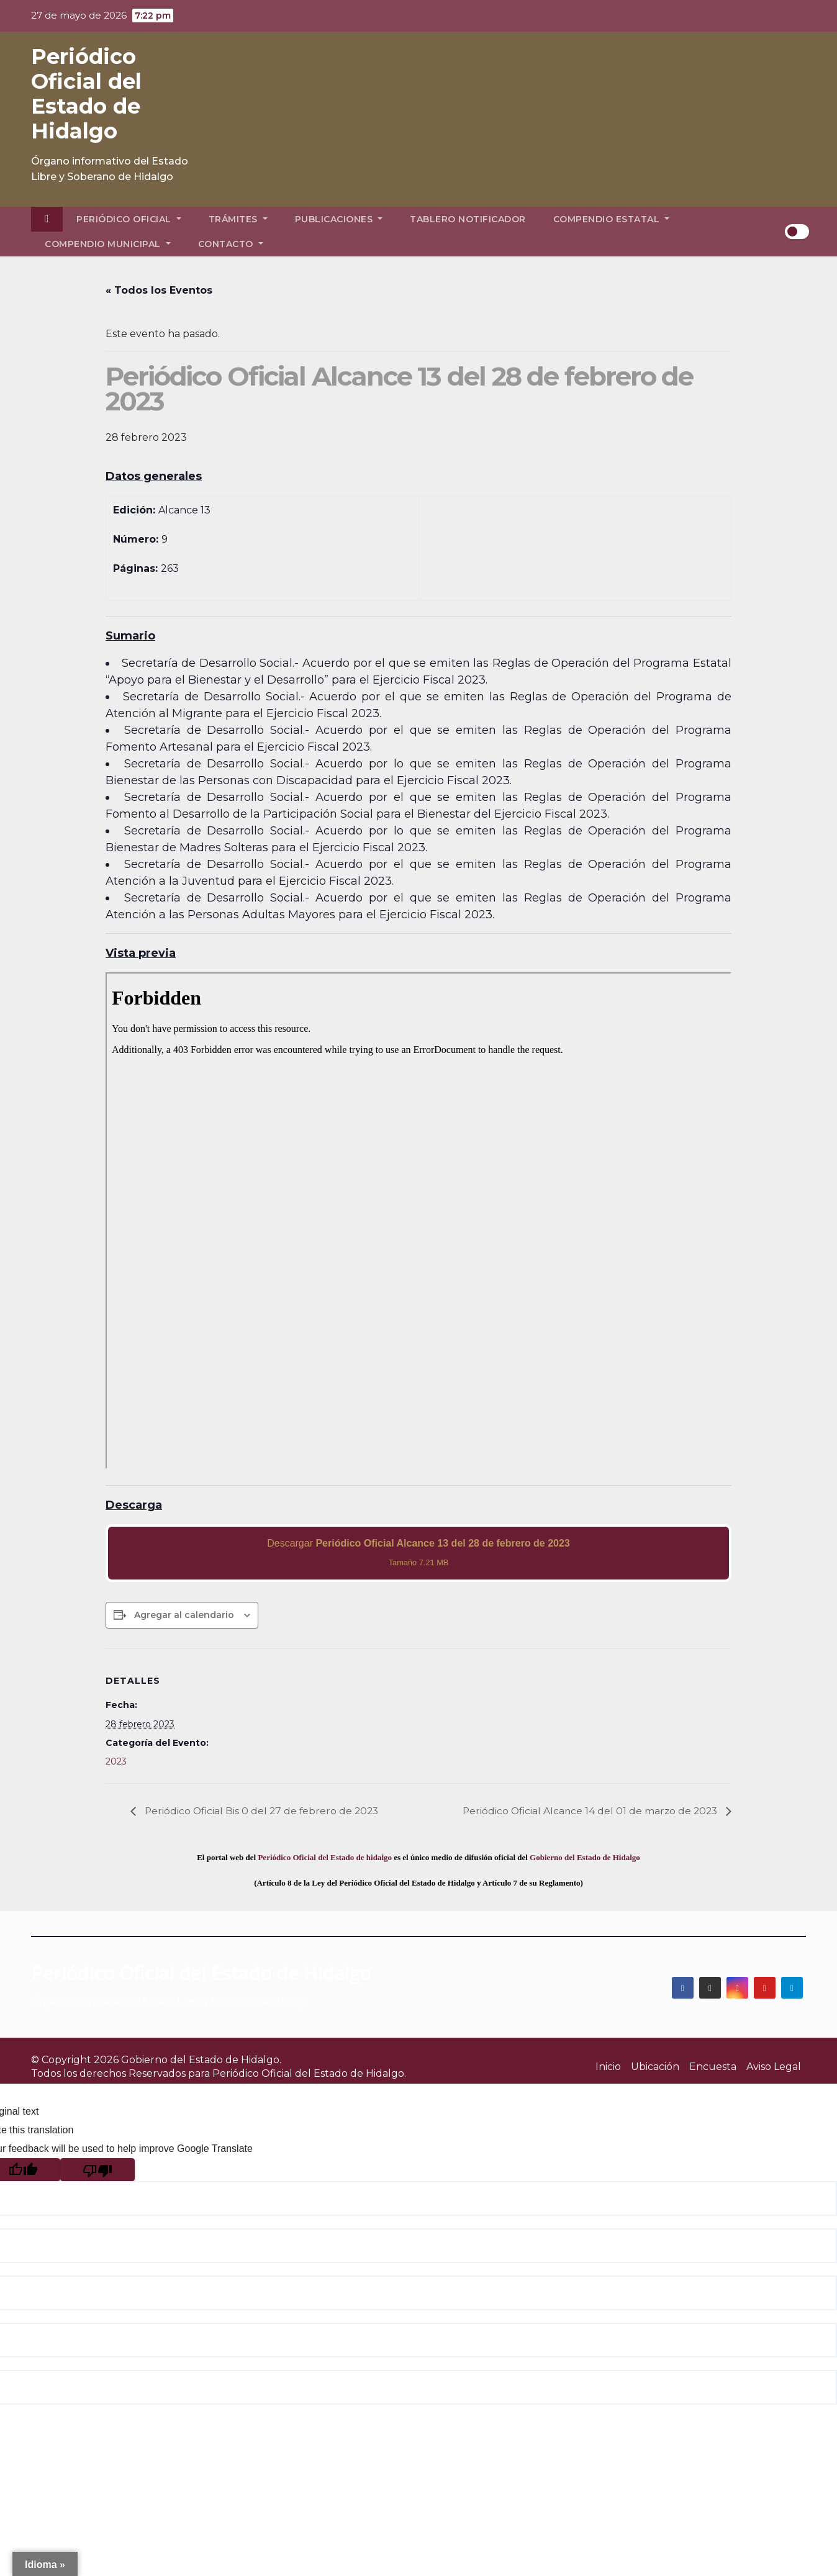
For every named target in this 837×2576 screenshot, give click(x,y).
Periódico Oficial (128, 219)
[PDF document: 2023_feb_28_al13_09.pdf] (418, 1220)
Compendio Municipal (108, 244)
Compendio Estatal (611, 219)
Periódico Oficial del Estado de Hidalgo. (309, 2073)
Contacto (230, 244)
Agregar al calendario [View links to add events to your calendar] (184, 1614)
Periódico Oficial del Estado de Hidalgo (86, 93)
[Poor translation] (97, 2169)
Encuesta (712, 2066)
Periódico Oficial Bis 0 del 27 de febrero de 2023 (262, 1811)
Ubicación (655, 2066)
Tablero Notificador (468, 219)
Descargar (418, 1552)
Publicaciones (339, 219)
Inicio (608, 2066)
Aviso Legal (773, 2066)
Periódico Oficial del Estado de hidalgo (325, 1857)
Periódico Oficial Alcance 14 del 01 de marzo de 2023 (589, 1811)
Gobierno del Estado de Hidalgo (585, 1857)
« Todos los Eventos (159, 290)
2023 (116, 1761)
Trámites (238, 219)
